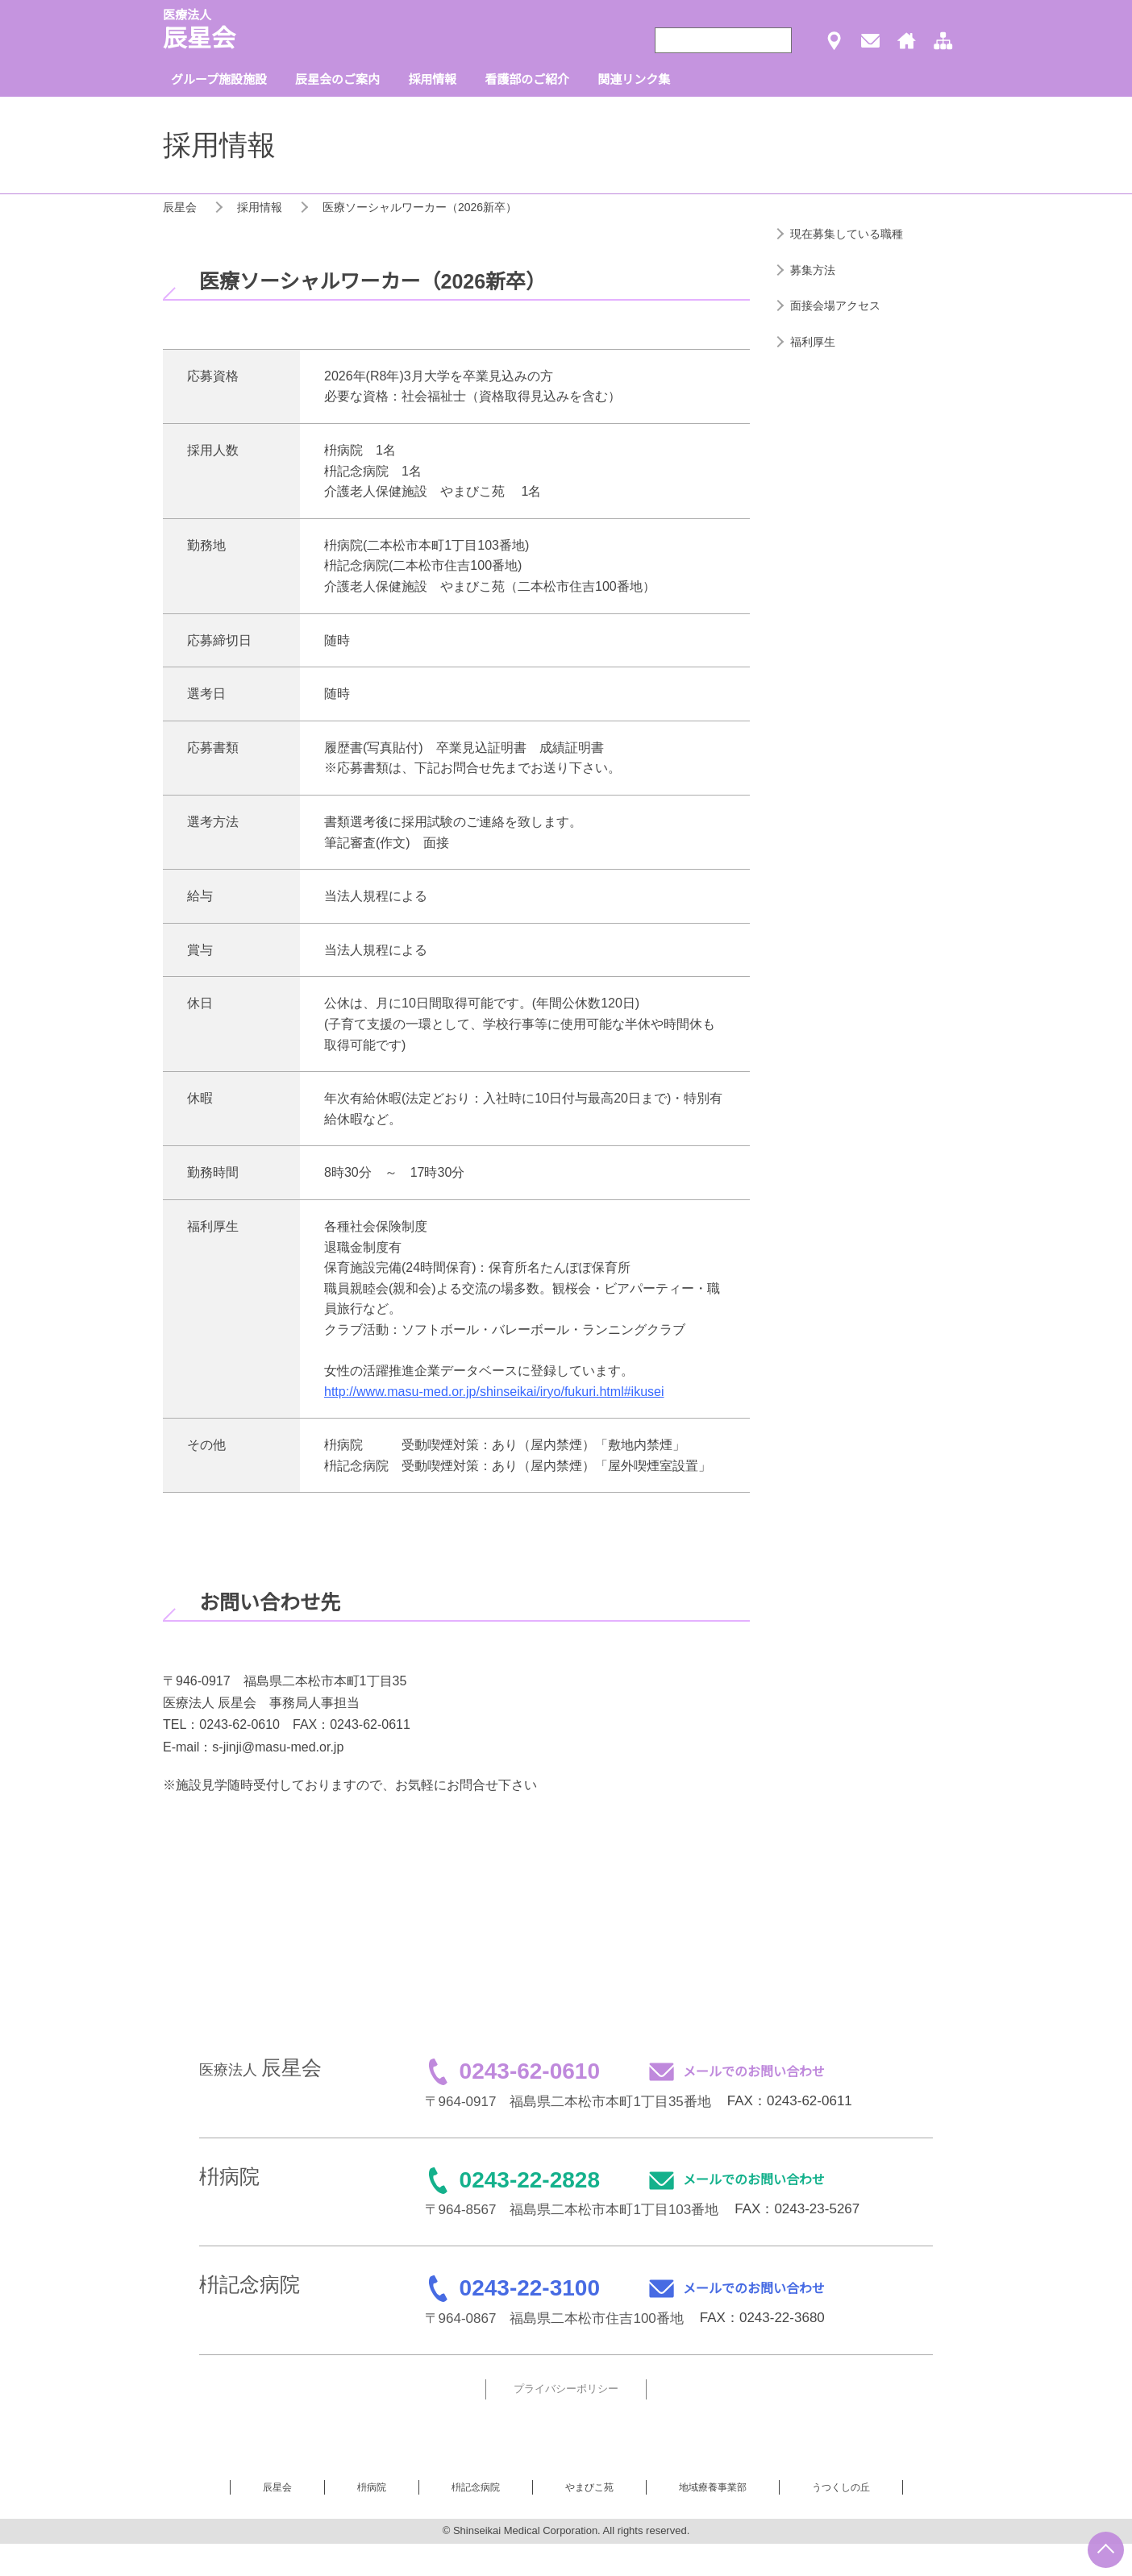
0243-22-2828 (530, 2179)
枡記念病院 (476, 2487)
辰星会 (180, 207)
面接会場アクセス (835, 305)
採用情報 (259, 207)
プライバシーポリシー (566, 2389)
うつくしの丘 (841, 2487)
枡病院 (371, 2487)
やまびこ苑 (589, 2487)
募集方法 (812, 270)
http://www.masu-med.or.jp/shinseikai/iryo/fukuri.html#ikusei (494, 1391)
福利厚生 (812, 341)
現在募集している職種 (846, 233)
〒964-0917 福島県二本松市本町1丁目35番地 (568, 2101)
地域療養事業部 (713, 2487)
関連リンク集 (633, 79)
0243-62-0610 (530, 2071)
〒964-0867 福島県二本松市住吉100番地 (554, 2318)
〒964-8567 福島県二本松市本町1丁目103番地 (572, 2209)
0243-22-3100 (530, 2287)
